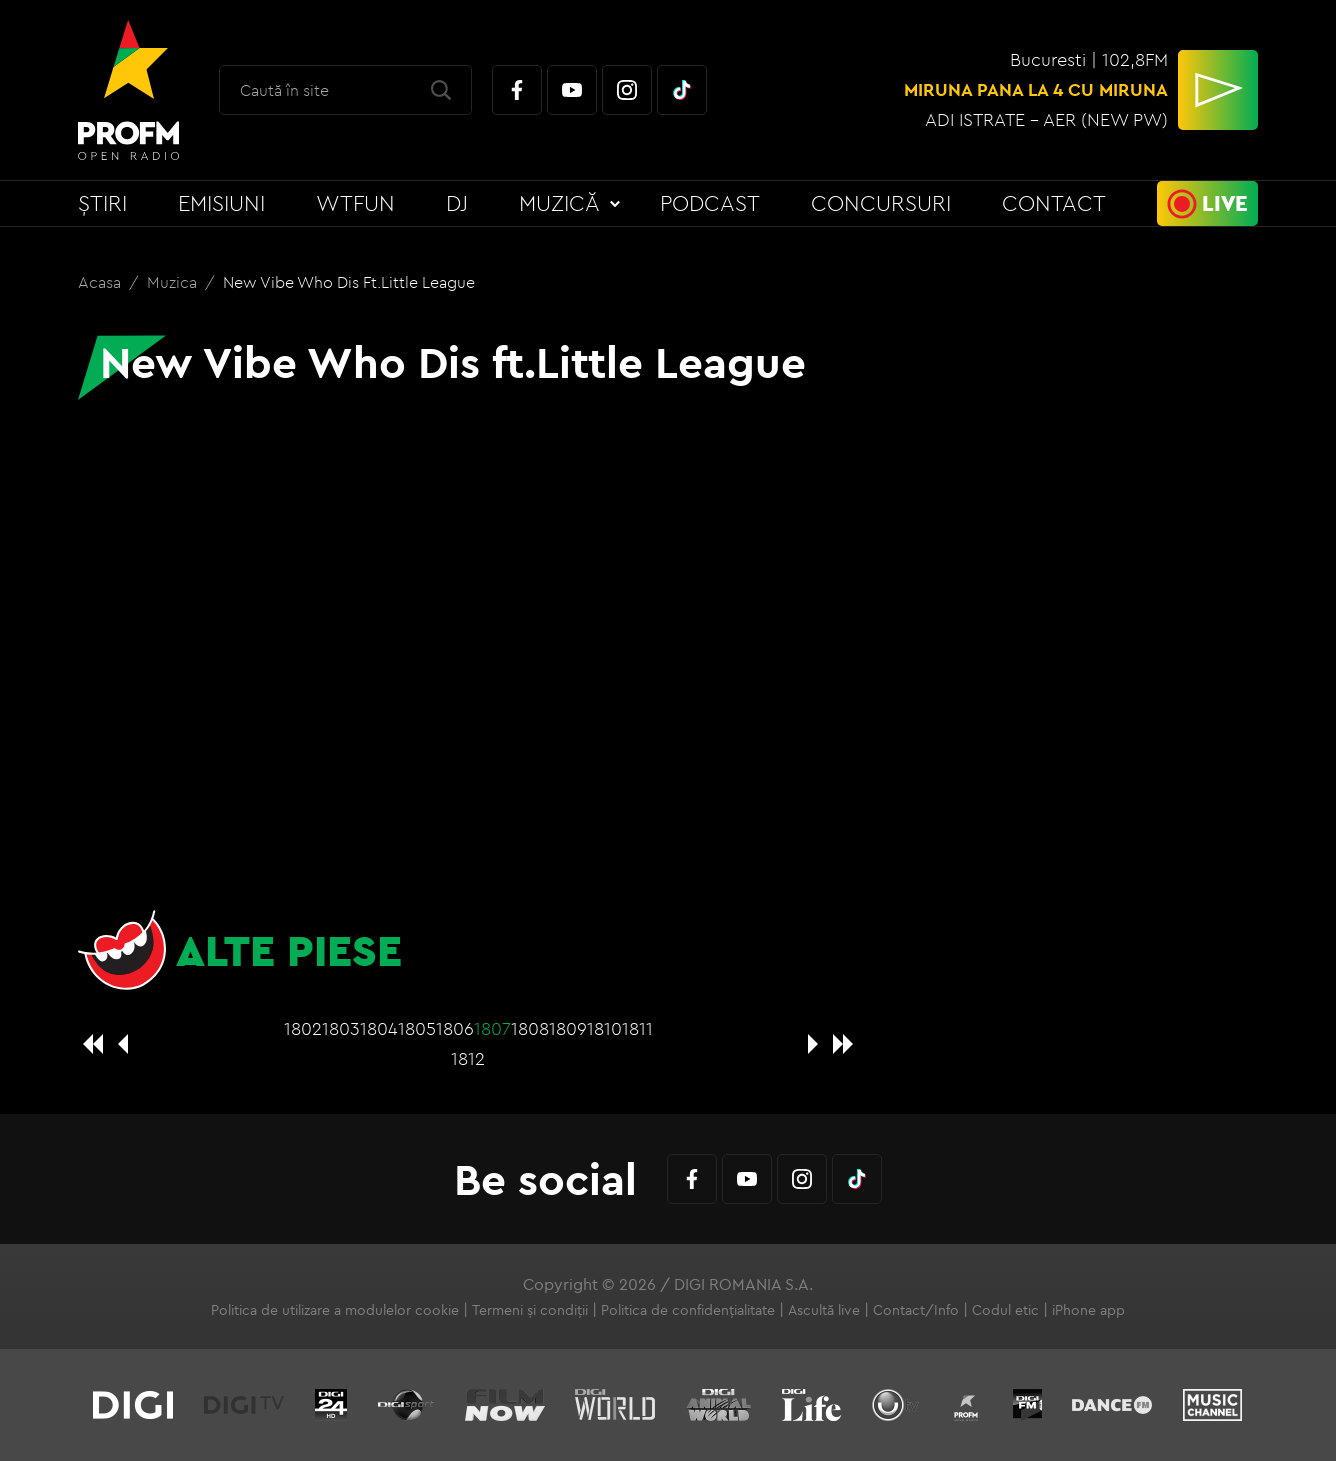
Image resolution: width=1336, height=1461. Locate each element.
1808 (530, 1028)
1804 (379, 1028)
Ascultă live (824, 1310)
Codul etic (1005, 1310)
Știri (102, 203)
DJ (457, 203)
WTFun (355, 203)
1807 (492, 1028)
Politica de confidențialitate (688, 1310)
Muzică (559, 203)
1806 (455, 1028)
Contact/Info (916, 1310)
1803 (341, 1028)
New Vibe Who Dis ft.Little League (349, 282)
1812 (468, 1058)
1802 (303, 1028)
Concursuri (881, 203)
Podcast (710, 203)
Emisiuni (221, 203)
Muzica (174, 282)
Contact (1054, 203)
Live (1225, 203)
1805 (417, 1028)
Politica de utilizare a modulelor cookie (335, 1310)
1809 (568, 1028)
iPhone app (1088, 1310)
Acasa (101, 282)
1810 (604, 1028)
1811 (637, 1028)
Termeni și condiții (530, 1310)
